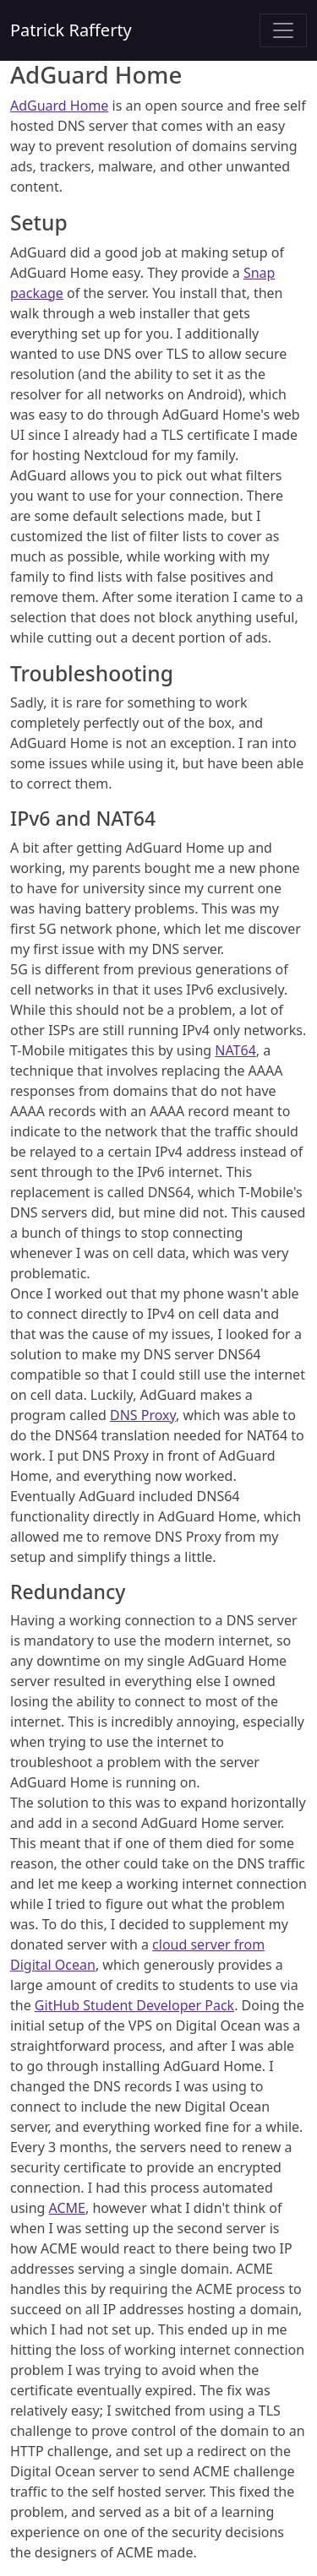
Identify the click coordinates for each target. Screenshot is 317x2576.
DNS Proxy (143, 1415)
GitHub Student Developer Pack (134, 2005)
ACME (67, 2208)
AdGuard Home (59, 105)
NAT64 (235, 1050)
